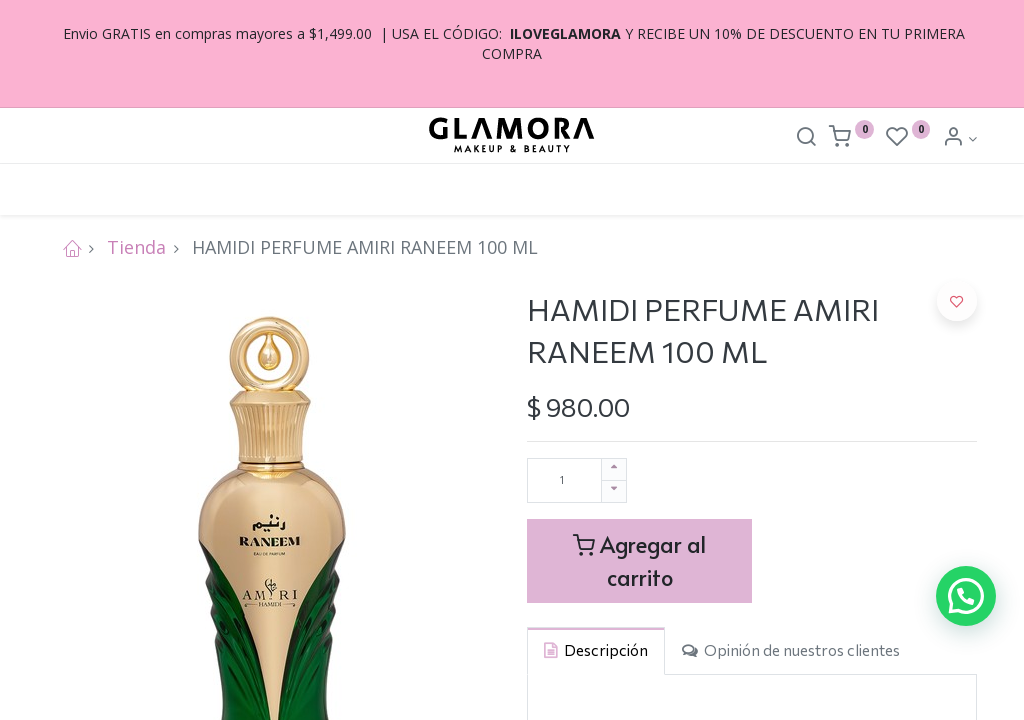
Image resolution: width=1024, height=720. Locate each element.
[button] (957, 301)
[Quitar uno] (614, 491)
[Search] (806, 138)
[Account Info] (959, 138)
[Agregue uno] (614, 469)
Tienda (136, 247)
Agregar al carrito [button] (639, 560)
